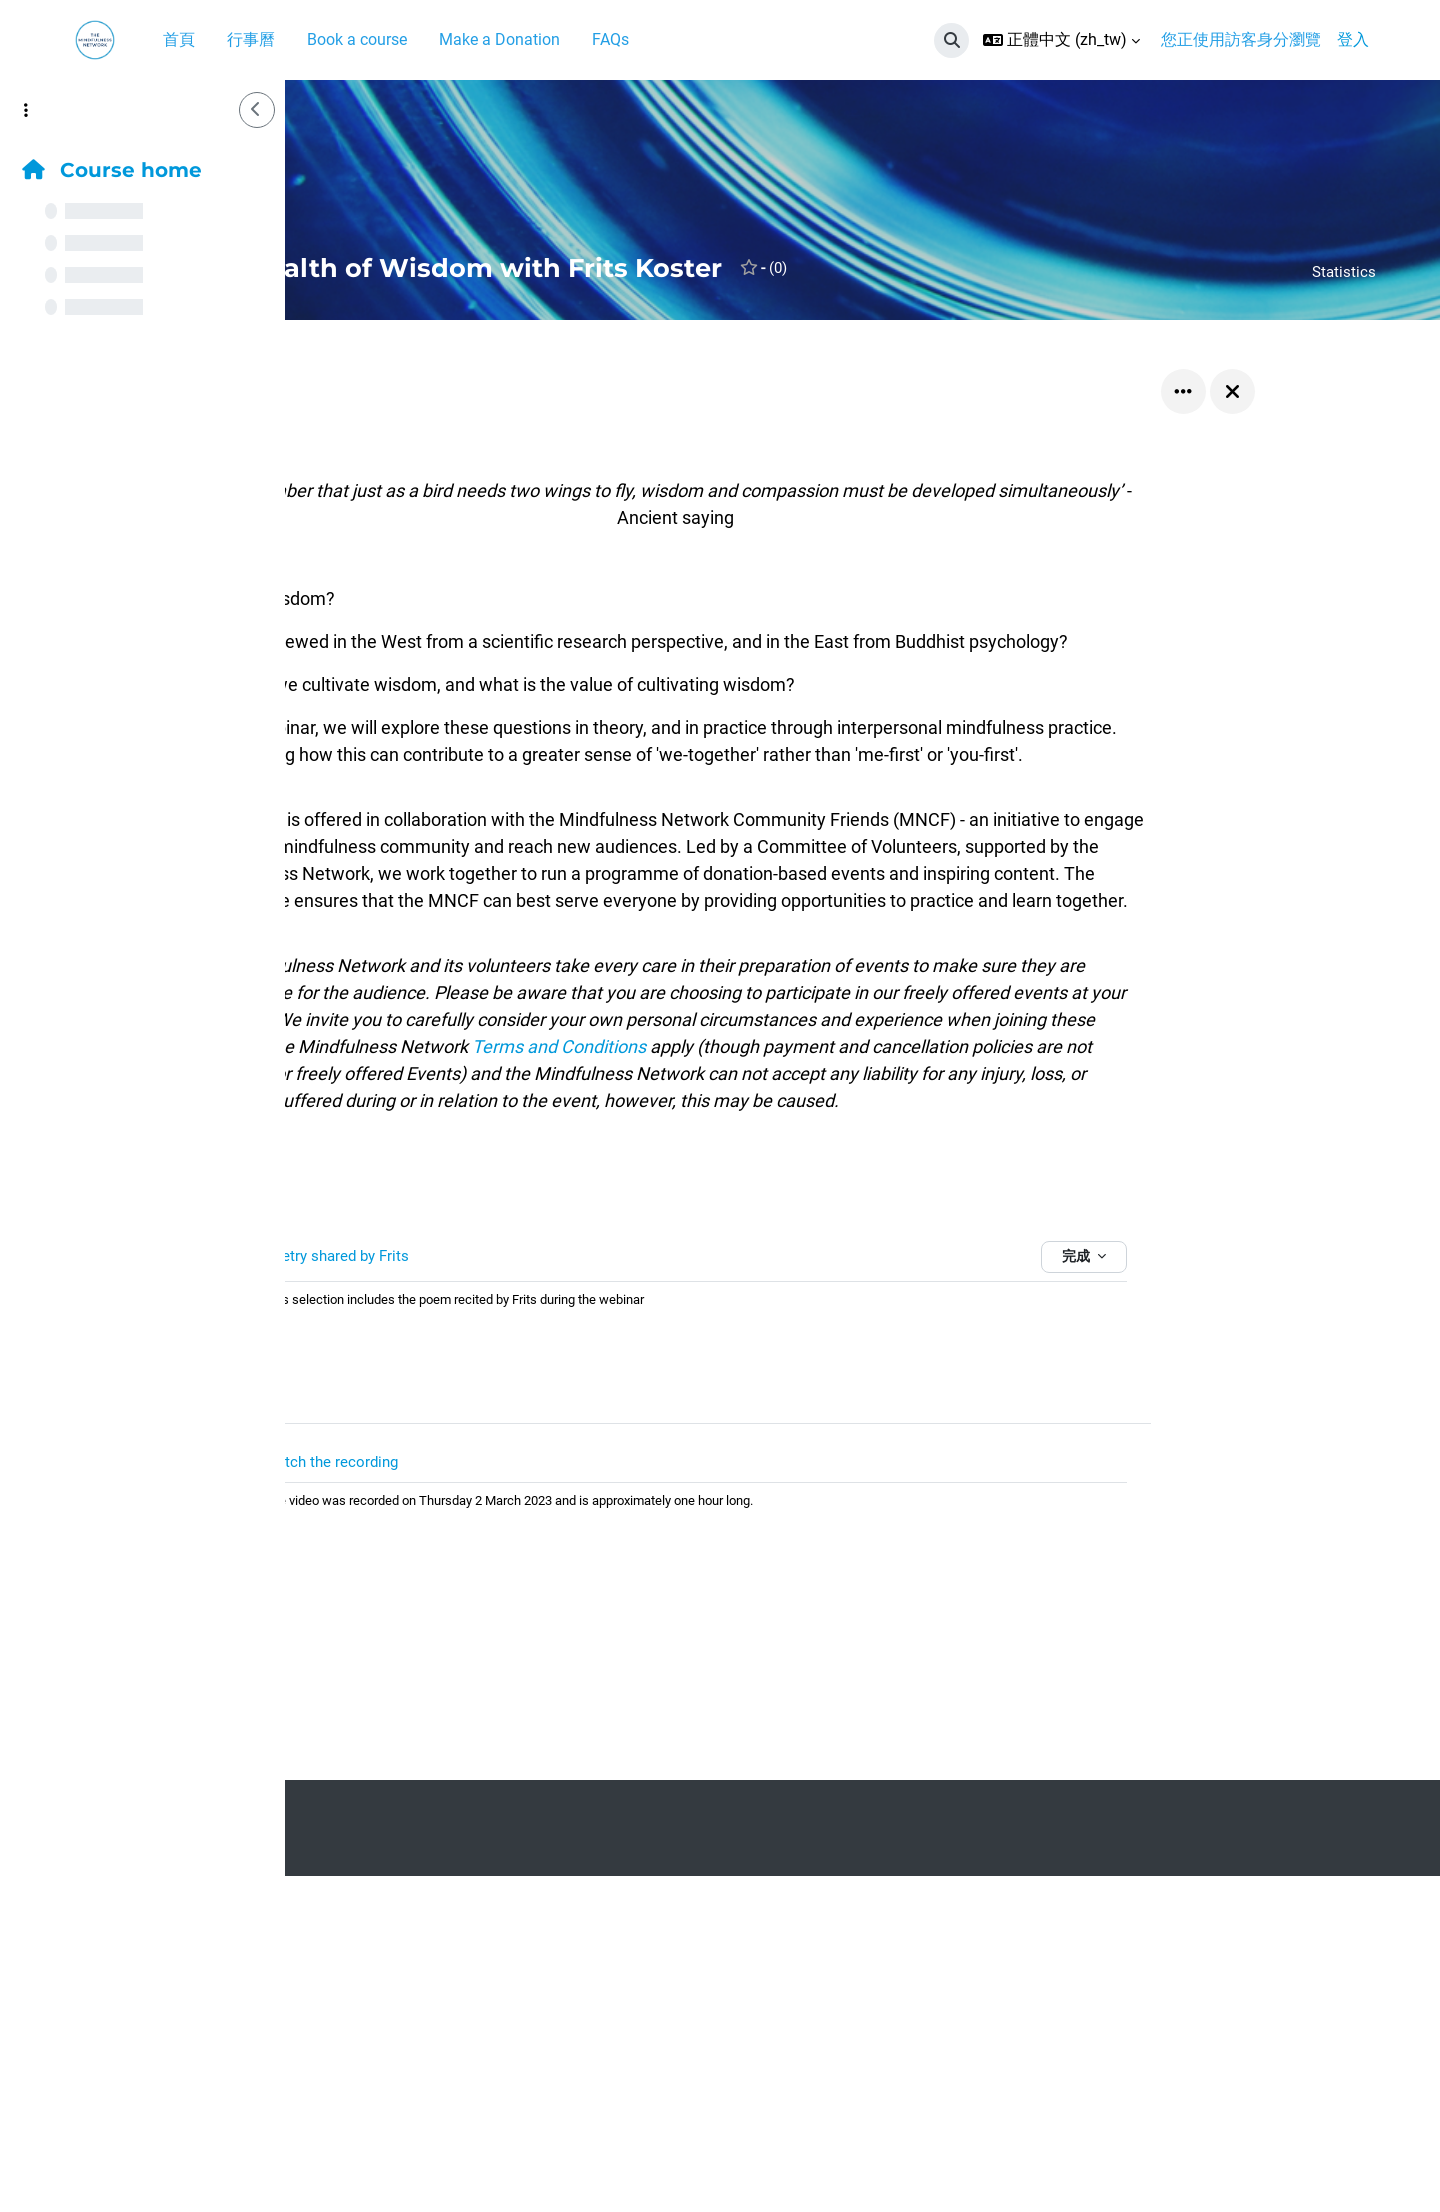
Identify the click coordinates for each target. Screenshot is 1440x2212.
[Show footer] (1390, 2162)
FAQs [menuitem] (610, 39)
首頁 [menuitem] (179, 39)
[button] (951, 40)
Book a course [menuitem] (357, 39)
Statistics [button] (1343, 271)
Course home (112, 170)
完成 (1208, 1299)
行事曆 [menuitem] (251, 39)
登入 (1353, 39)
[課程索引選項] (26, 110)
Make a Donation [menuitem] (499, 39)
